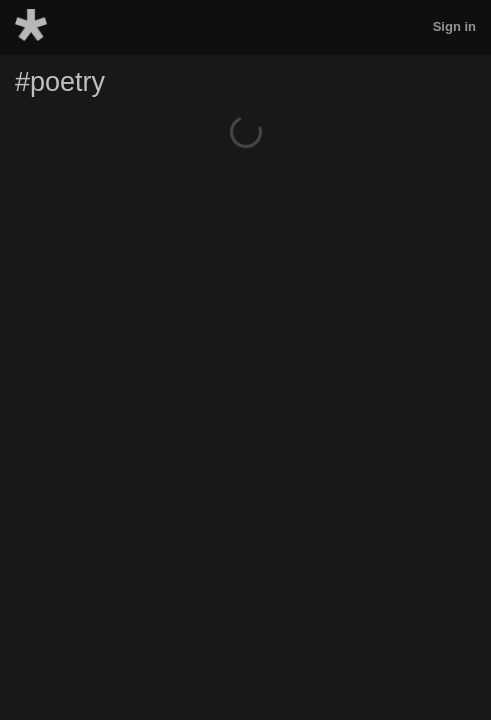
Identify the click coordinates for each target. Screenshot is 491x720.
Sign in (454, 26)
